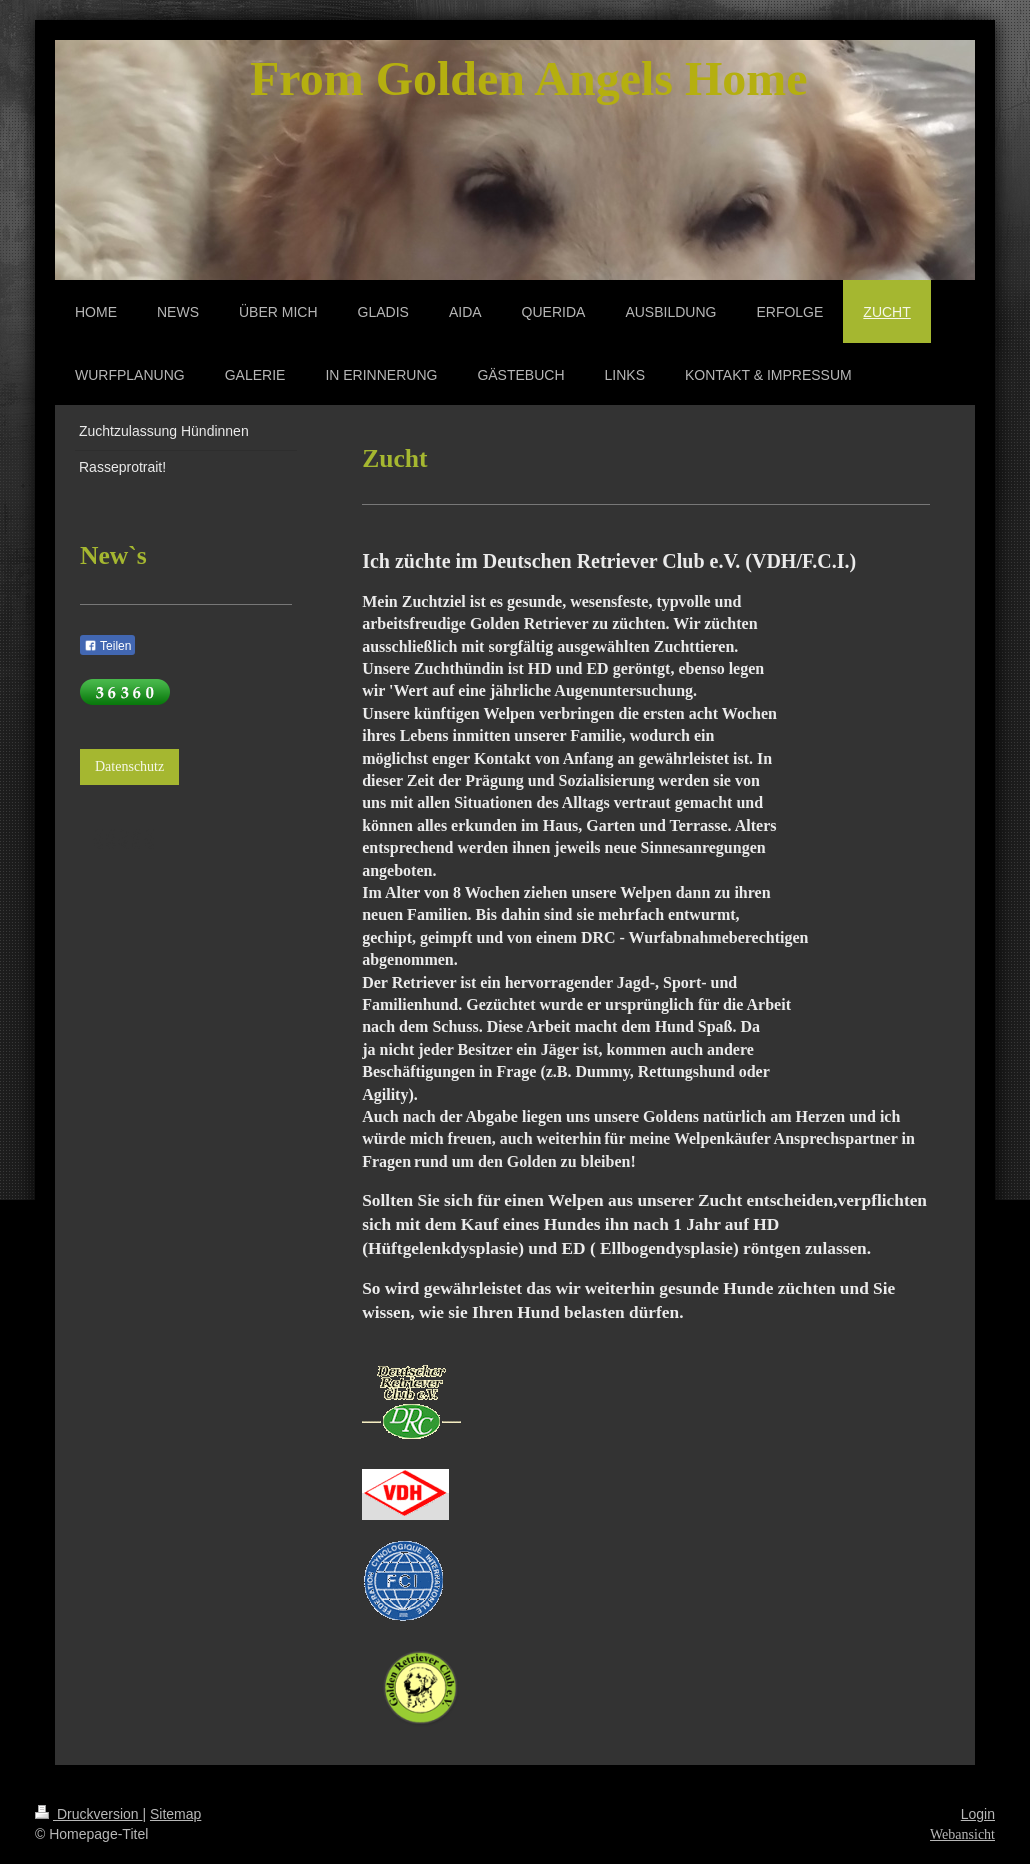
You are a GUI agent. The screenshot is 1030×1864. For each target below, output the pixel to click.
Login (978, 1814)
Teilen (107, 646)
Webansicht (962, 1834)
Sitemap (175, 1814)
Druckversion (88, 1814)
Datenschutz (129, 766)
